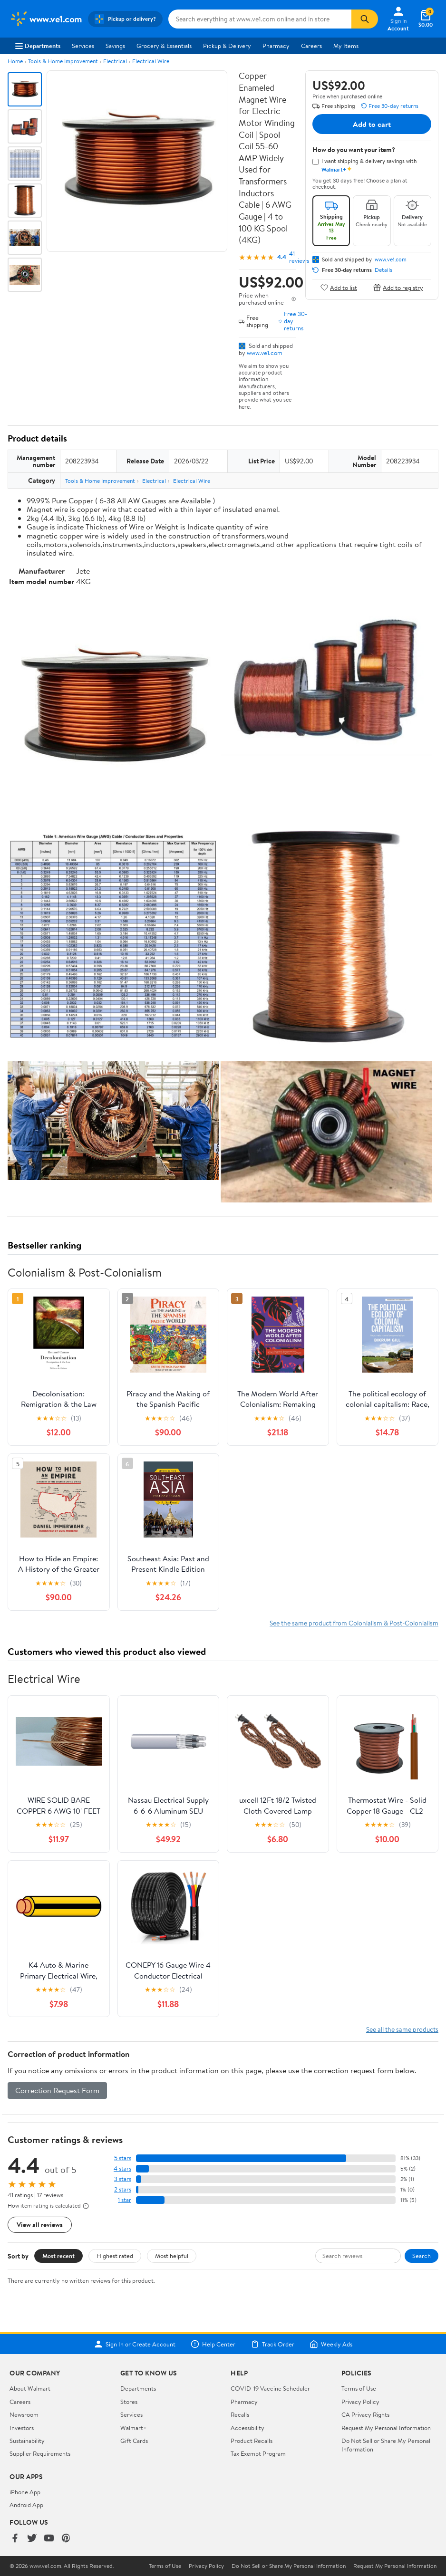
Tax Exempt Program (258, 2453)
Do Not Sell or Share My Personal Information (289, 2566)
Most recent (58, 2255)
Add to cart (372, 124)
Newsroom (24, 2414)
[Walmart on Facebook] (15, 2539)
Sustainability (27, 2440)
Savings (115, 45)
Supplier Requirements (40, 2453)
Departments (37, 45)
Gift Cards (134, 2440)
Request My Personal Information (386, 2427)
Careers (311, 45)
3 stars (122, 2178)
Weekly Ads (331, 2344)
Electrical (115, 61)
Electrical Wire (150, 61)
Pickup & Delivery (227, 45)
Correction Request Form (57, 2090)
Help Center (213, 2344)
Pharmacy (276, 45)
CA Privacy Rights (365, 2414)
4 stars (122, 2168)
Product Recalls (251, 2440)
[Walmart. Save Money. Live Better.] (46, 19)
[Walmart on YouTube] (49, 2539)
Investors (22, 2427)
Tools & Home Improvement (63, 61)
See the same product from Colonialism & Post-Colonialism (354, 1622)
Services (83, 45)
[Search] (364, 19)
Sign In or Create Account (134, 2344)
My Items (346, 45)
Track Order (272, 2344)
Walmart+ (133, 2427)
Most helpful (171, 2255)
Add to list (338, 287)
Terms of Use (358, 2388)
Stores (128, 2401)
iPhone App (25, 2492)
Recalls (240, 2414)
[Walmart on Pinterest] (66, 2539)
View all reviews (40, 2224)
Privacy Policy (360, 2401)
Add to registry (398, 287)
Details (383, 270)
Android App (26, 2504)
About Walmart (30, 2388)
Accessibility (247, 2427)
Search (421, 2255)
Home (15, 61)
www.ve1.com (264, 352)
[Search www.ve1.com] (260, 19)
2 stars (122, 2189)
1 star (124, 2199)
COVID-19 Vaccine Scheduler (270, 2388)
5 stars (122, 2158)
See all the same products (402, 2029)
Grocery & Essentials (164, 45)
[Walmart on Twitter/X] (32, 2539)
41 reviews (299, 257)
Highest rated (115, 2255)
